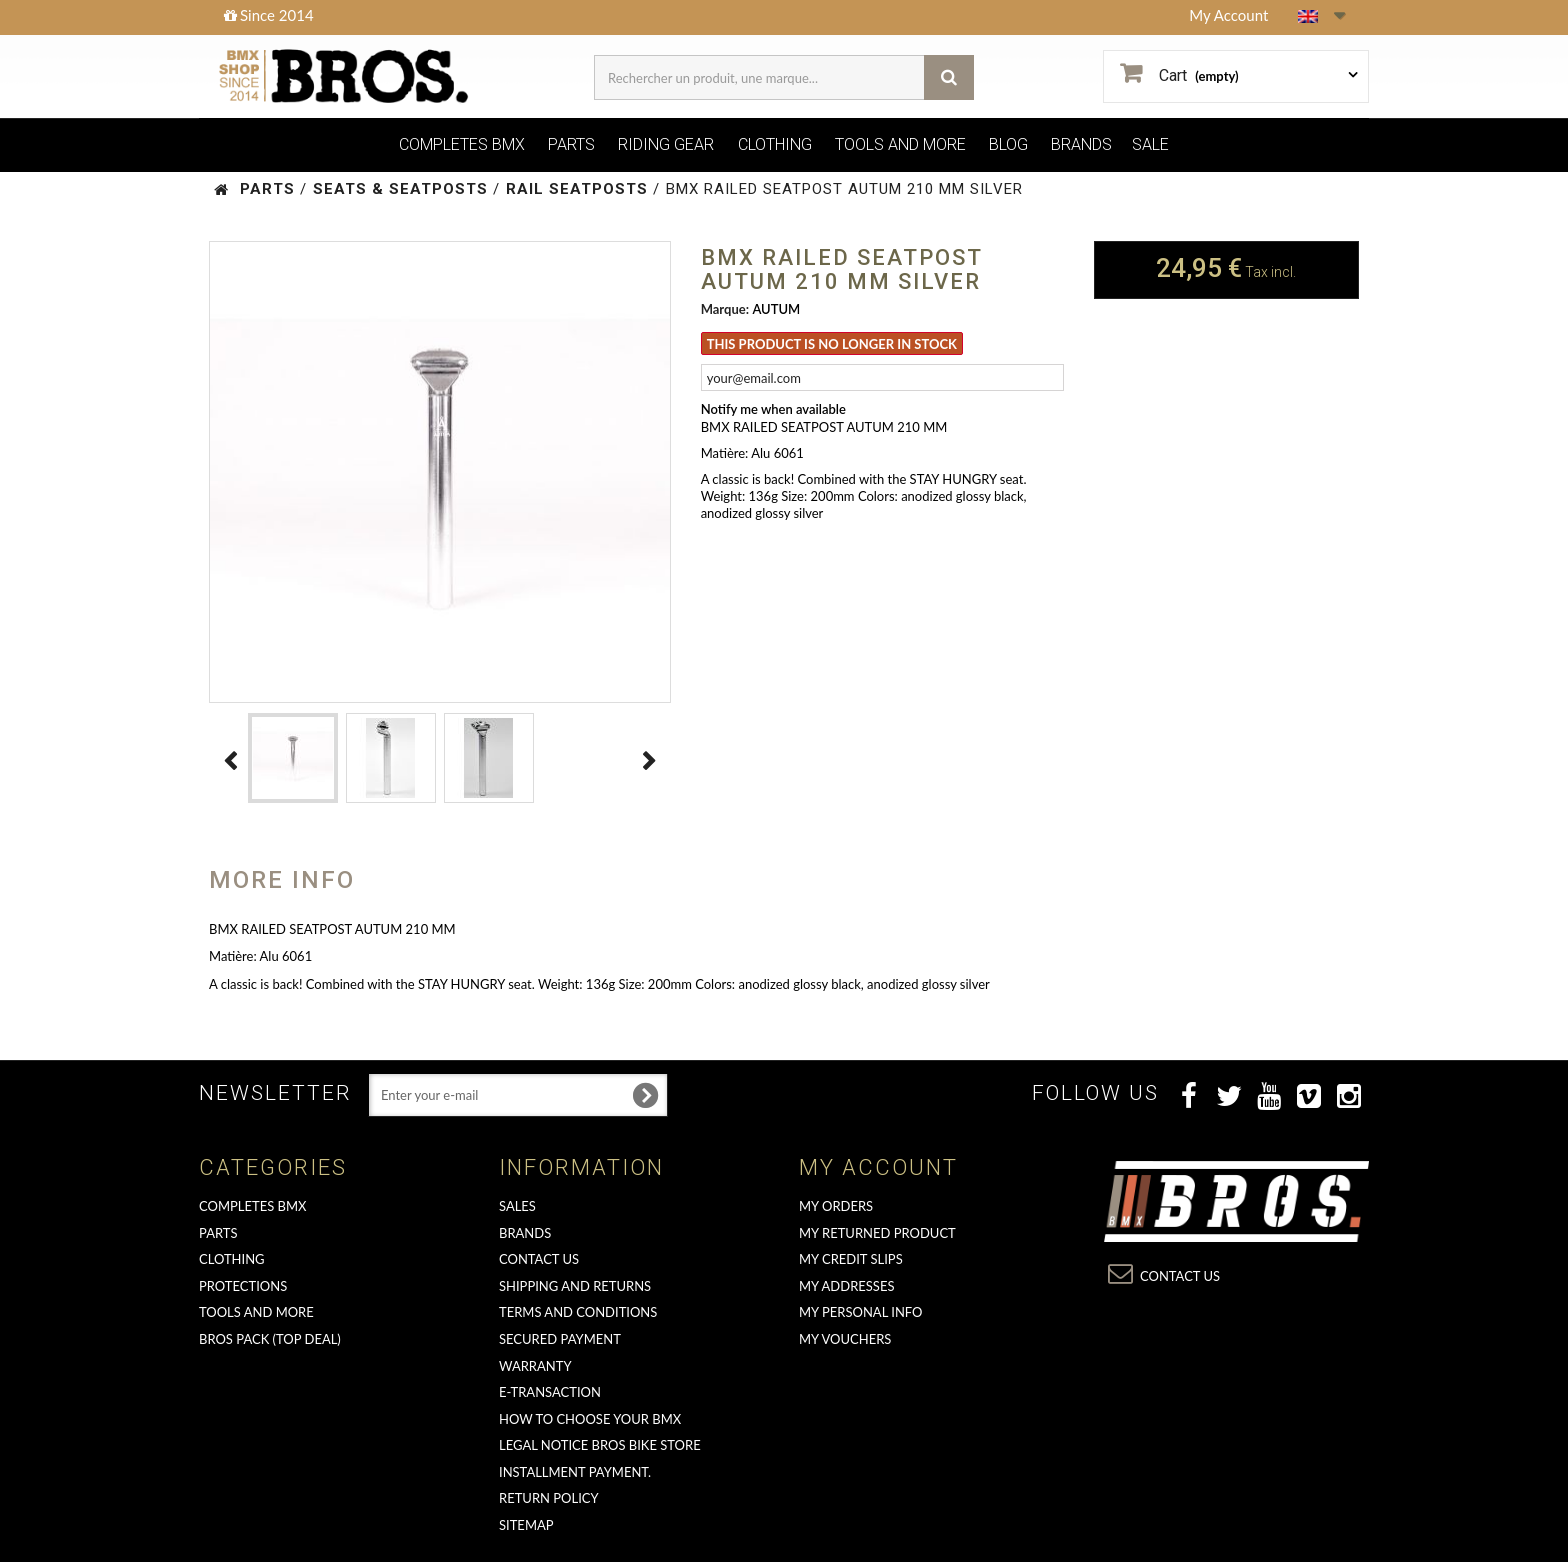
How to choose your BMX (590, 1419)
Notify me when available (773, 409)
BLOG (1008, 144)
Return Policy (549, 1498)
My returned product (877, 1233)
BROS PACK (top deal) (270, 1339)
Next (650, 761)
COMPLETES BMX (462, 144)
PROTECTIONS (243, 1286)
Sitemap (526, 1525)
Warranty (535, 1366)
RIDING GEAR (666, 144)
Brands (525, 1233)
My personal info (861, 1312)
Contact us (539, 1259)
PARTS (571, 144)
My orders (836, 1206)
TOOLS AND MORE (900, 144)
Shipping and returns (575, 1286)
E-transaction (550, 1392)
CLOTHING (775, 144)
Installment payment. (575, 1472)
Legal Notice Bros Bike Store (600, 1445)
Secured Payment (560, 1339)
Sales (517, 1206)
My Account (1228, 15)
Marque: (725, 309)
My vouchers (845, 1339)
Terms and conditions (578, 1312)
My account (878, 1167)
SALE (1150, 144)
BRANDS (1081, 144)
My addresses (846, 1286)
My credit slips (851, 1259)
